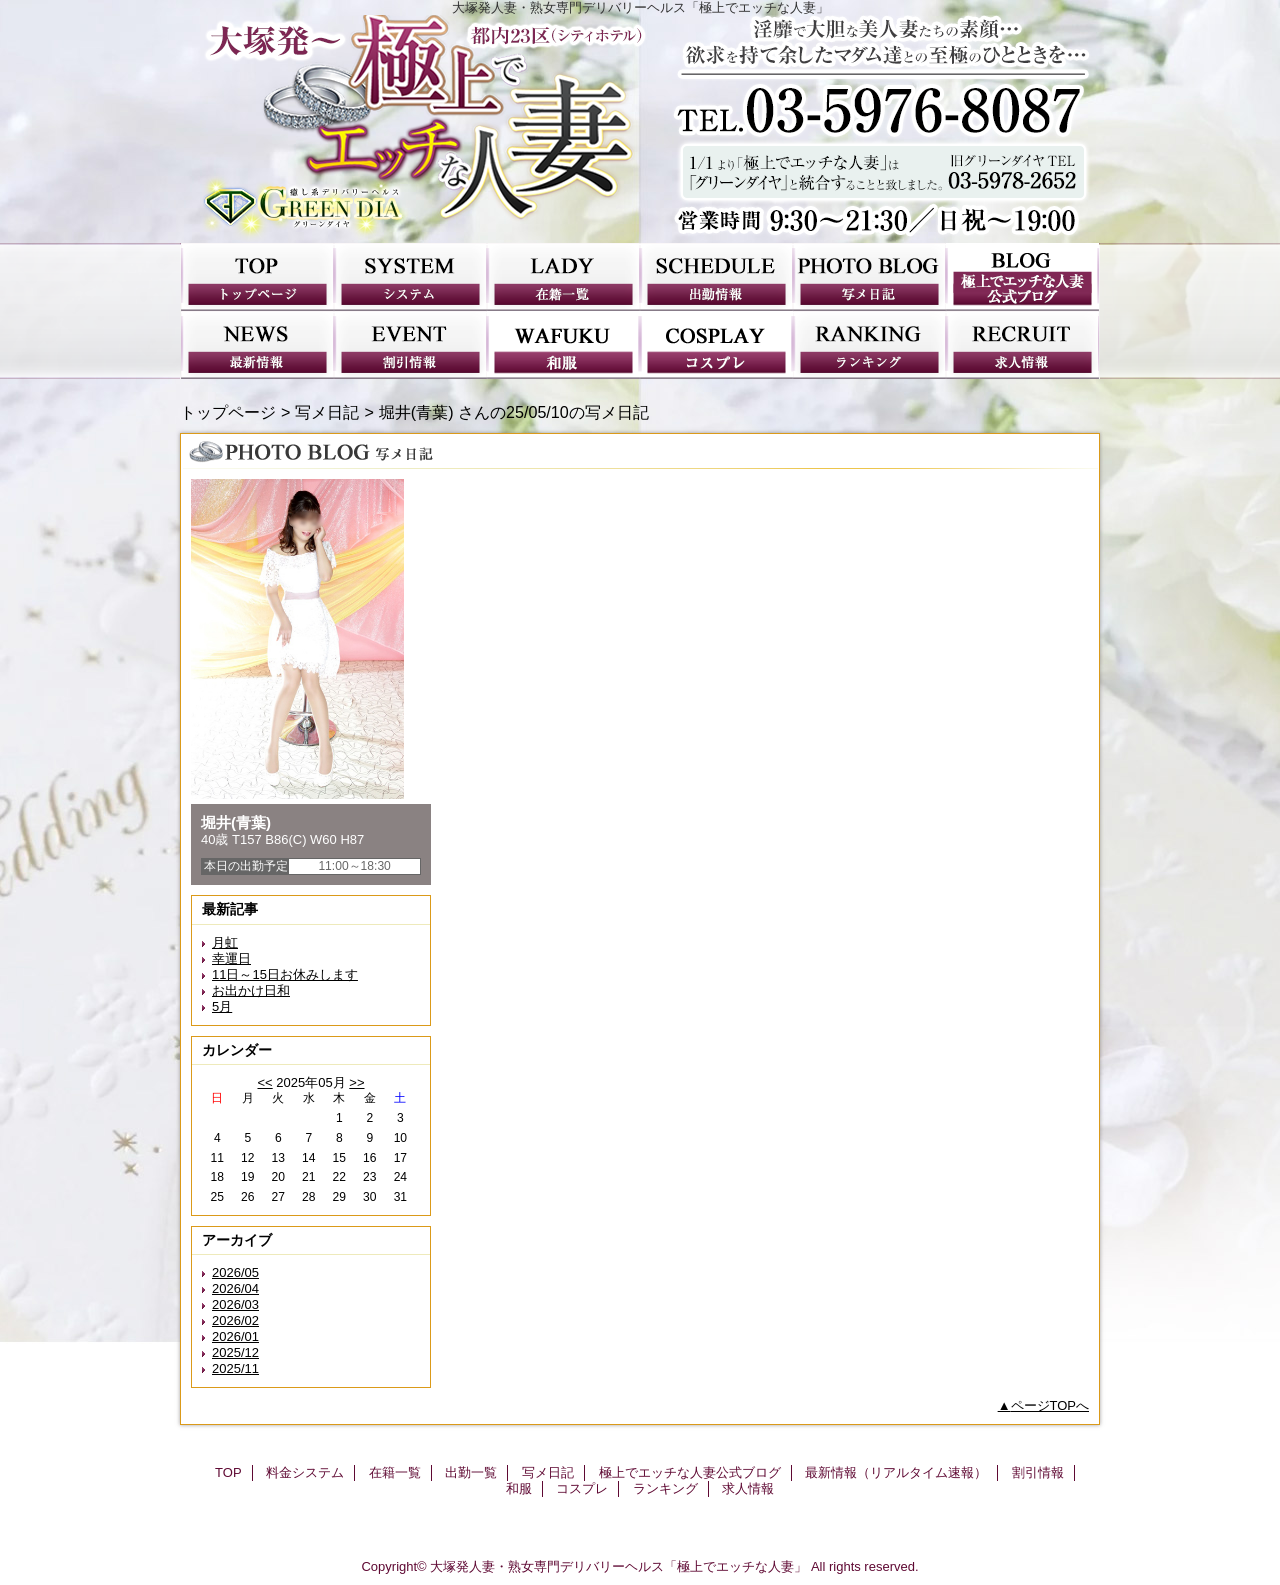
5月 (222, 1006)
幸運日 (231, 958)
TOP (257, 277)
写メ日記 (869, 277)
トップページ (228, 412)
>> (356, 1082)
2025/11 (235, 1368)
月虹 (225, 942)
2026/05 (235, 1272)
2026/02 (235, 1320)
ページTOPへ (1050, 1405)
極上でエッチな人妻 (640, 129)
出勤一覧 (716, 277)
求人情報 (1022, 345)
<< (264, 1082)
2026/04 (235, 1288)
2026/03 (235, 1304)
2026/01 (235, 1336)
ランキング (869, 345)
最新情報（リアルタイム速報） (257, 345)
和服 (563, 345)
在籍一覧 (563, 277)
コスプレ (716, 345)
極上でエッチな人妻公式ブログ (1022, 277)
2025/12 (235, 1352)
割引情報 (410, 345)
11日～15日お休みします (285, 974)
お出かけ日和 (251, 990)
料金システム (410, 277)
